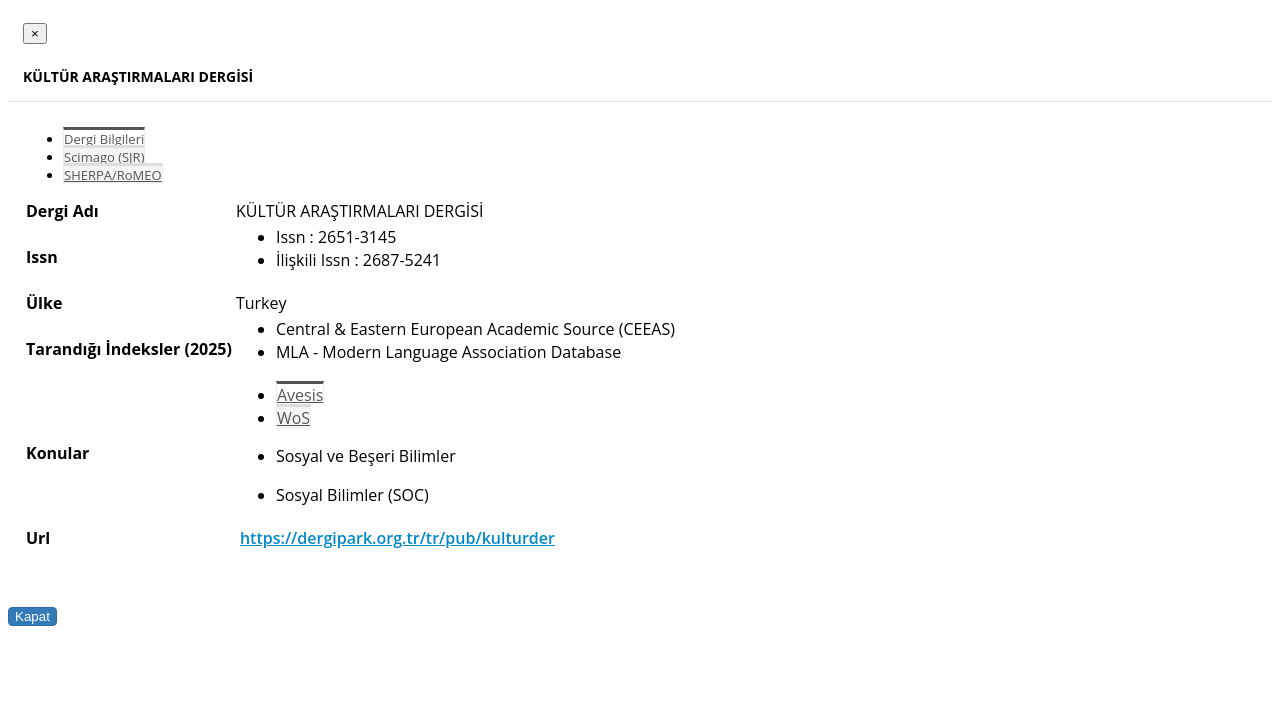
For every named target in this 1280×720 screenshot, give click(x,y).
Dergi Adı (62, 211)
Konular (57, 453)
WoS (293, 418)
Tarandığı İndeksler (103, 349)
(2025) (207, 349)
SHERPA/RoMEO (113, 175)
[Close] (35, 33)
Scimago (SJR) (104, 157)
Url (38, 538)
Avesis (300, 395)
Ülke (44, 303)
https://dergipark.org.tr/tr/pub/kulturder (397, 538)
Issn (42, 257)
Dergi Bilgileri (104, 139)
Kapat (32, 616)
